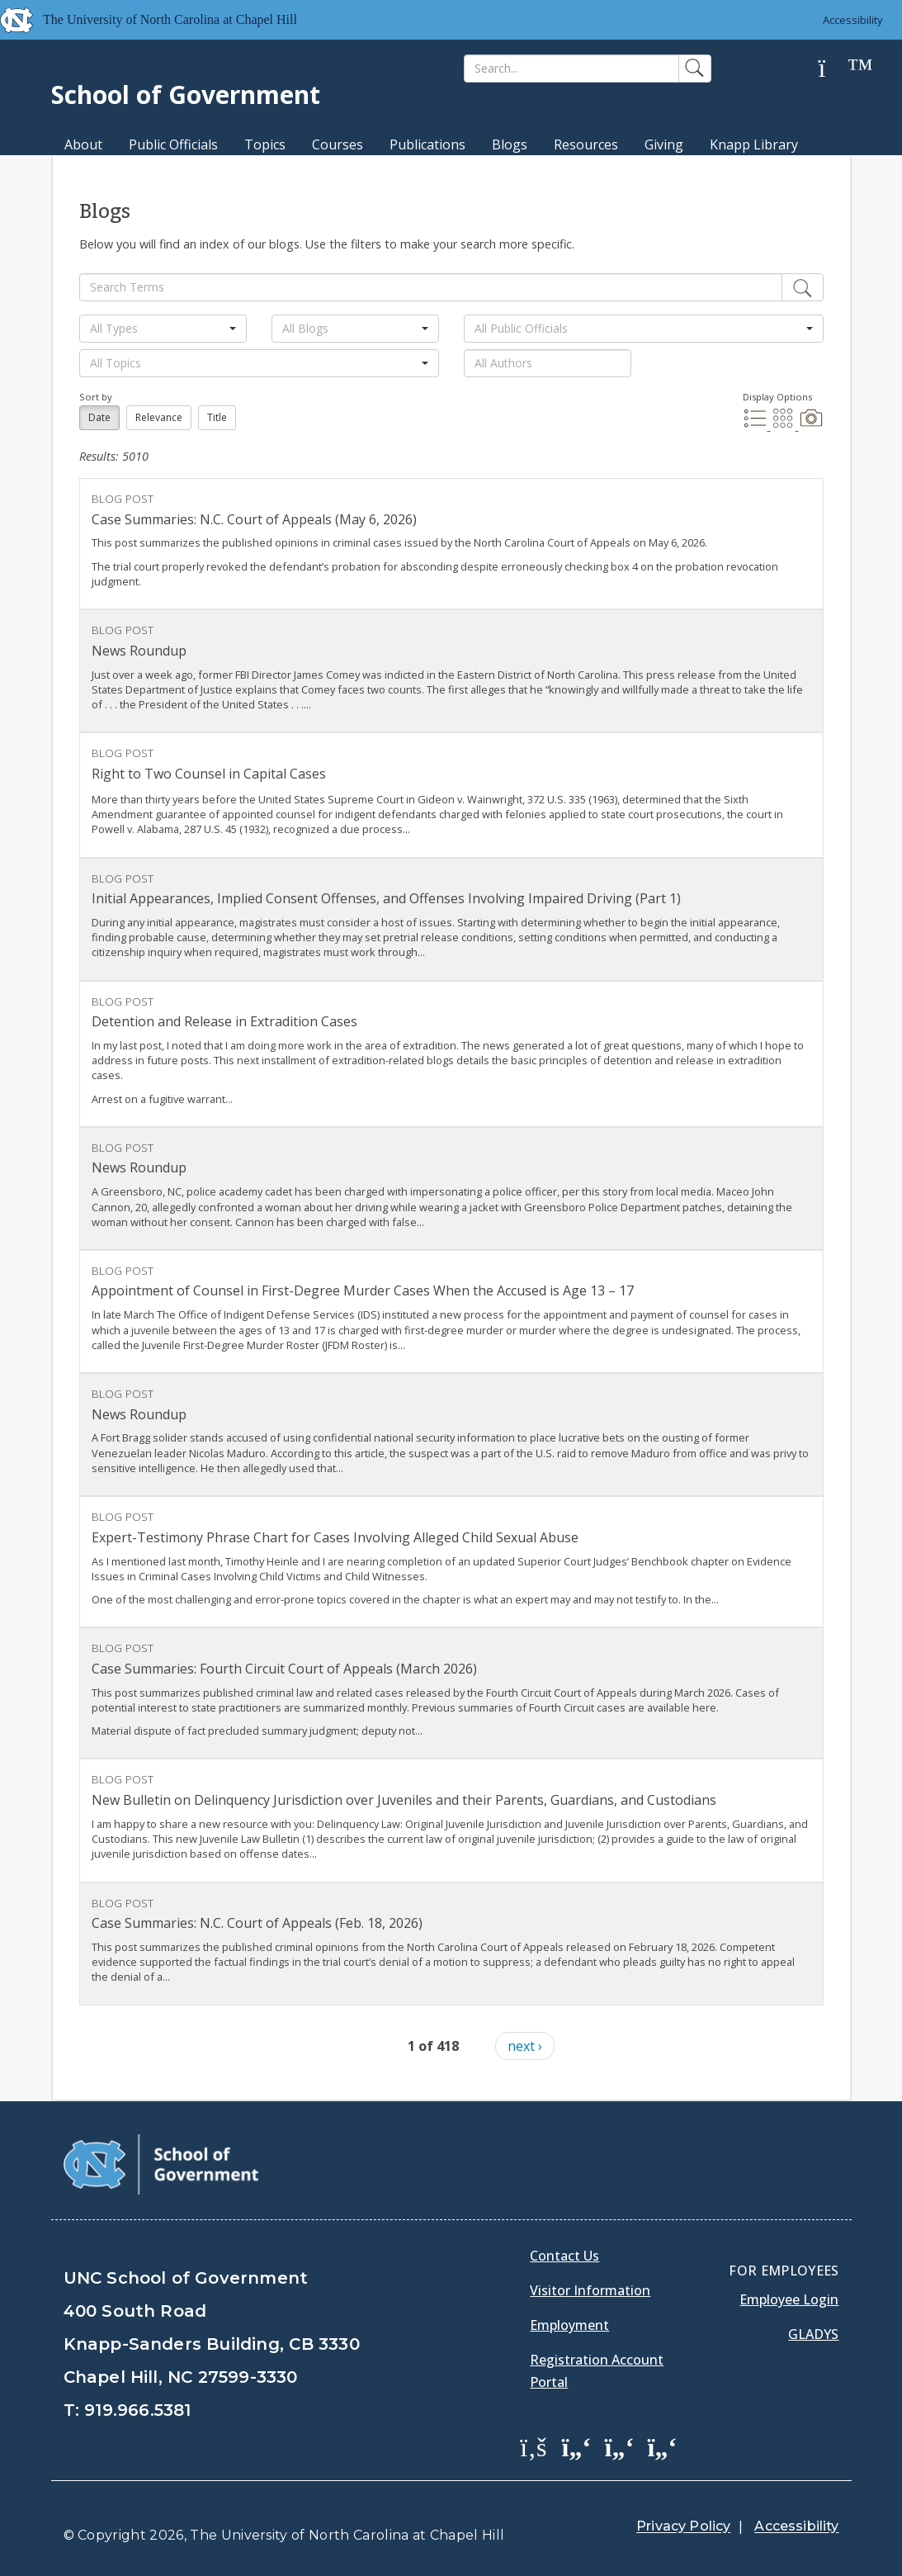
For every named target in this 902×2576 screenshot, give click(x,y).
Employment (569, 2325)
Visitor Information (590, 2290)
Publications (427, 144)
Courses (337, 144)
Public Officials (173, 144)
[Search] (571, 68)
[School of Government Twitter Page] (576, 2446)
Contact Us (564, 2256)
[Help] (834, 69)
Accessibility (853, 19)
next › (525, 2046)
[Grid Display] (785, 425)
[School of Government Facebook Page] (533, 2446)
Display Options (777, 397)
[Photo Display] (811, 425)
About (83, 144)
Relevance (158, 417)
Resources (586, 144)
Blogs (509, 144)
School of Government (185, 94)
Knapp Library (754, 144)
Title (217, 417)
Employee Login (788, 2299)
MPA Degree (103, 173)
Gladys (813, 2334)
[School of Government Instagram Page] (661, 2446)
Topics (265, 144)
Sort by (95, 397)
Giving (664, 144)
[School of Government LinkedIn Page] (618, 2446)
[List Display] (757, 425)
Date (99, 417)
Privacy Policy (683, 2526)
